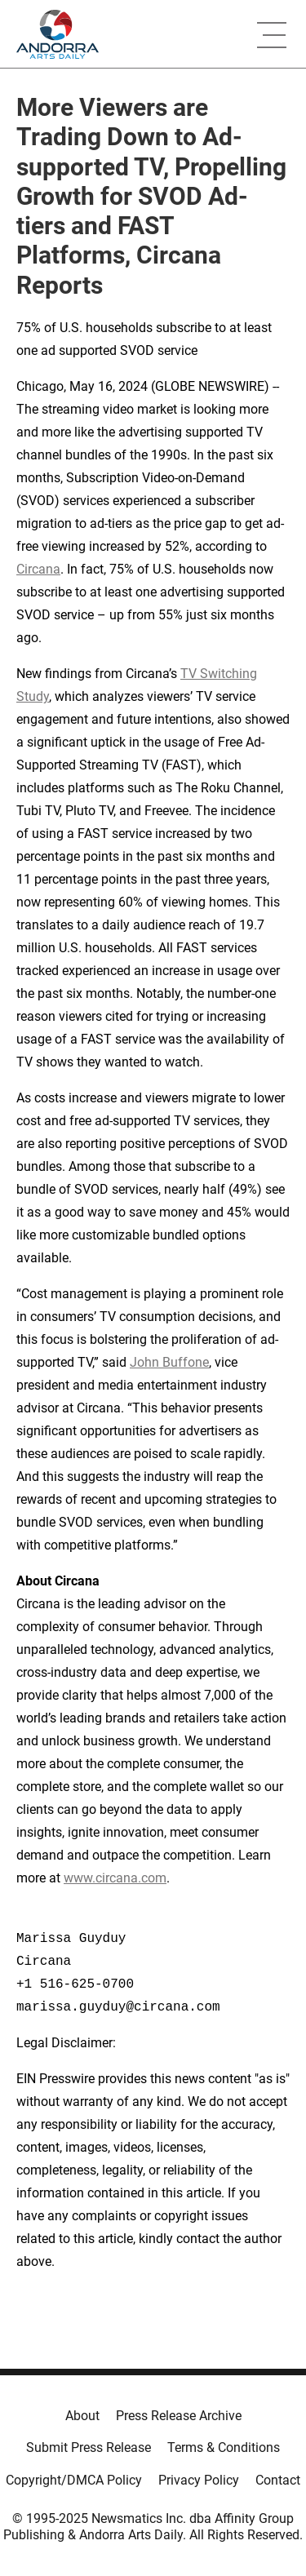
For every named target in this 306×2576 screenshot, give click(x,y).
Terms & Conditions (223, 2447)
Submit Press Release (88, 2447)
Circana (38, 569)
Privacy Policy (198, 2480)
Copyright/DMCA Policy (74, 2480)
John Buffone (169, 1362)
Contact (277, 2480)
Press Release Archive (179, 2415)
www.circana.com (115, 1878)
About (82, 2415)
